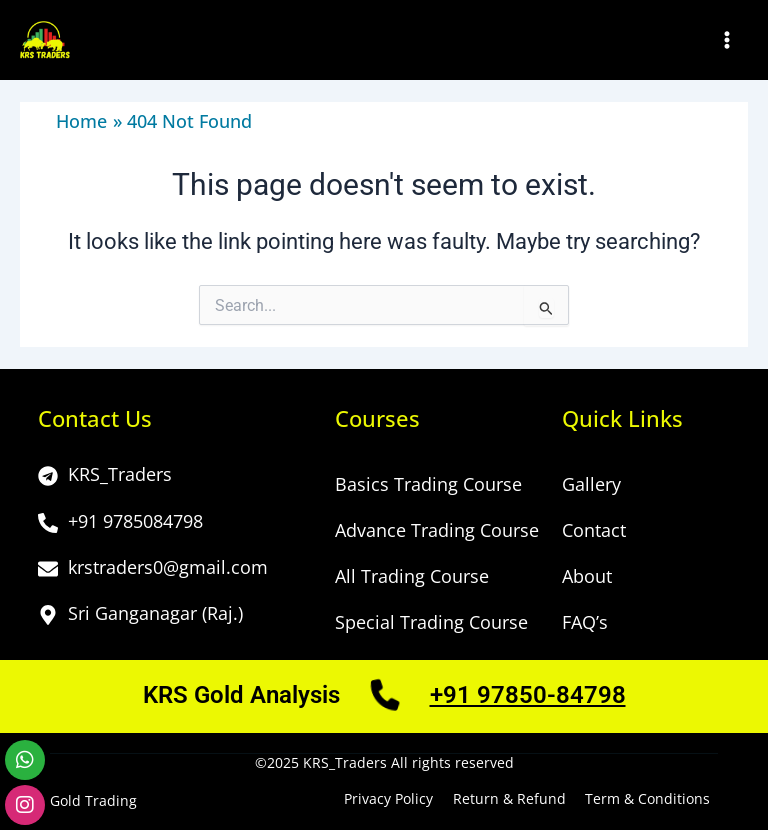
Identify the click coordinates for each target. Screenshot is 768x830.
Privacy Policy (389, 799)
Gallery (591, 485)
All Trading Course (412, 577)
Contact (594, 531)
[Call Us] (385, 701)
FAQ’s (585, 623)
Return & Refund (509, 799)
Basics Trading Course (428, 485)
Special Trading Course (431, 623)
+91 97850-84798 (528, 695)
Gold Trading (93, 800)
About (587, 577)
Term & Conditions (647, 799)
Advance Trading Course (437, 531)
